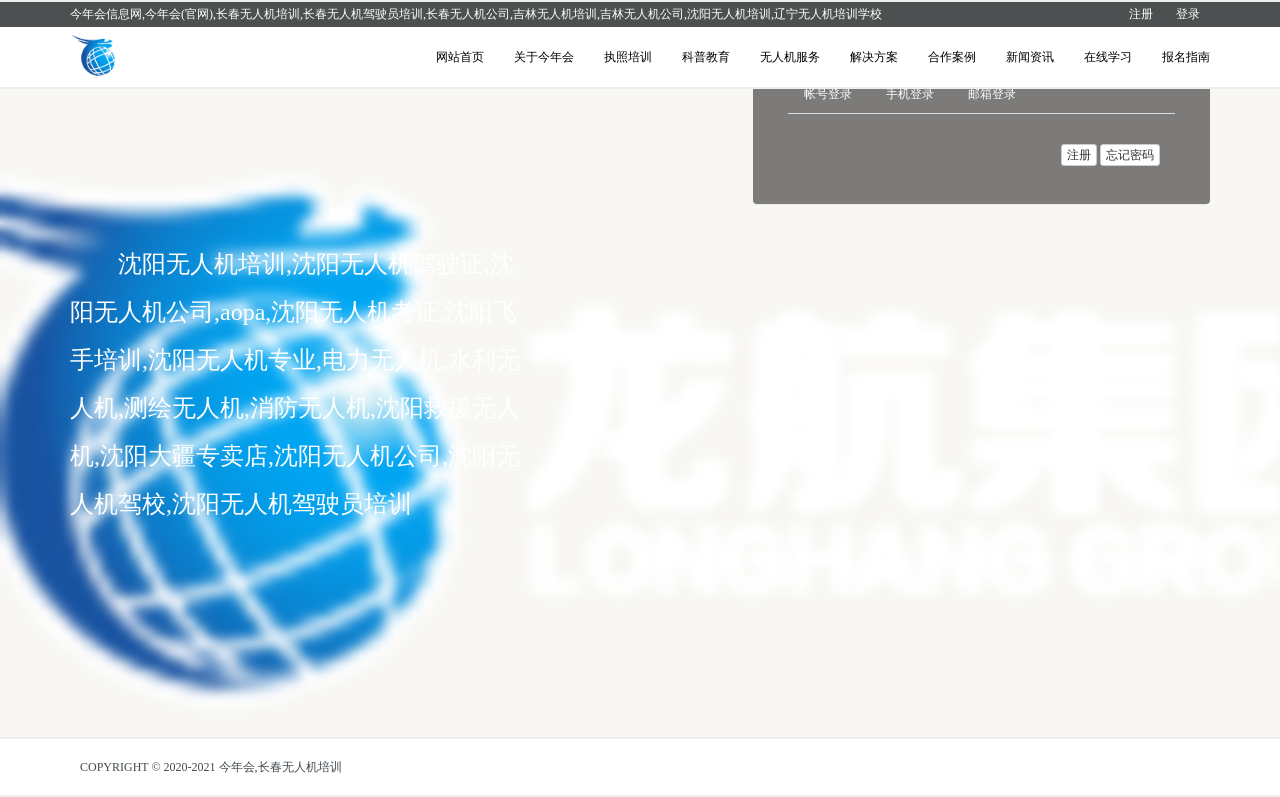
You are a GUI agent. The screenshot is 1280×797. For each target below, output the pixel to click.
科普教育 (706, 57)
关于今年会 (544, 57)
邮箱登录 (992, 94)
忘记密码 (1130, 155)
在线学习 (1108, 57)
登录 (1188, 14)
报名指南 (1186, 57)
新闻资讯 (1030, 57)
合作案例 (952, 57)
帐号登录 (828, 94)
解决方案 (874, 57)
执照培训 (628, 57)
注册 (1141, 14)
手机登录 (910, 94)
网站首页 (460, 57)
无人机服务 (790, 57)
